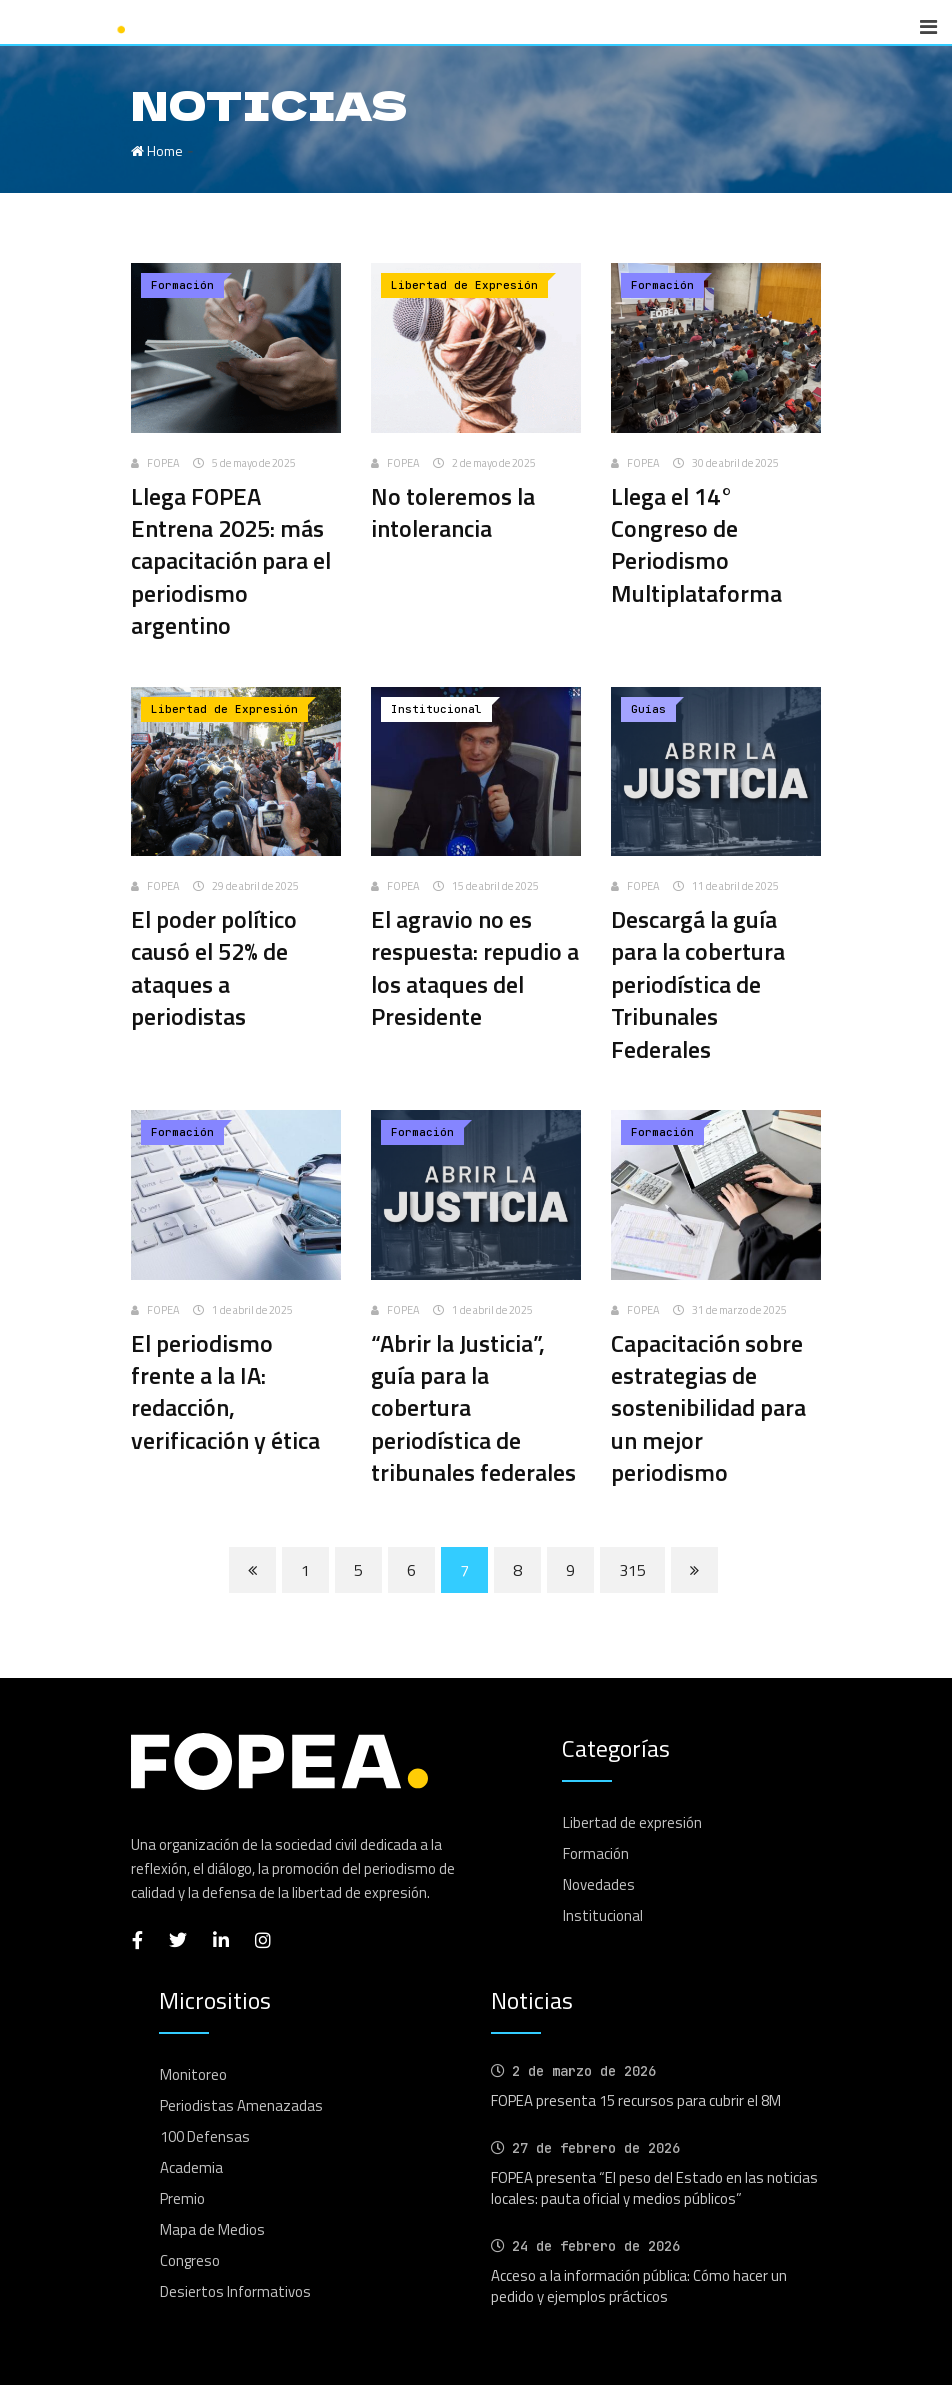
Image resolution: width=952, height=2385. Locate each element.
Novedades (599, 1884)
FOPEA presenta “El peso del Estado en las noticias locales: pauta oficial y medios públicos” (654, 2188)
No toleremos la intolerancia (453, 512)
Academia (191, 2167)
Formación (596, 1853)
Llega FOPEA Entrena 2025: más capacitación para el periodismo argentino (231, 561)
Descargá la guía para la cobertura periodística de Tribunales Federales (698, 984)
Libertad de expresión (632, 1822)
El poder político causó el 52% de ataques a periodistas (214, 967)
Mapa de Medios (212, 2229)
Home (157, 150)
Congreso (190, 2260)
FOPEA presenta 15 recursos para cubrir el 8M (636, 2100)
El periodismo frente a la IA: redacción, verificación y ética (225, 1391)
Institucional (603, 1915)
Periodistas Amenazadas (241, 2105)
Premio (182, 2198)
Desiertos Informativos (235, 2291)
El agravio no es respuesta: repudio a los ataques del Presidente (475, 967)
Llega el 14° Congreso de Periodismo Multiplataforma (696, 544)
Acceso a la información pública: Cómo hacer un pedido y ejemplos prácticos (639, 2286)
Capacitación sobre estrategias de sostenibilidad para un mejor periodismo (708, 1408)
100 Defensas (205, 2136)
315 (632, 1570)
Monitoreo (193, 2074)
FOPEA (163, 463)
